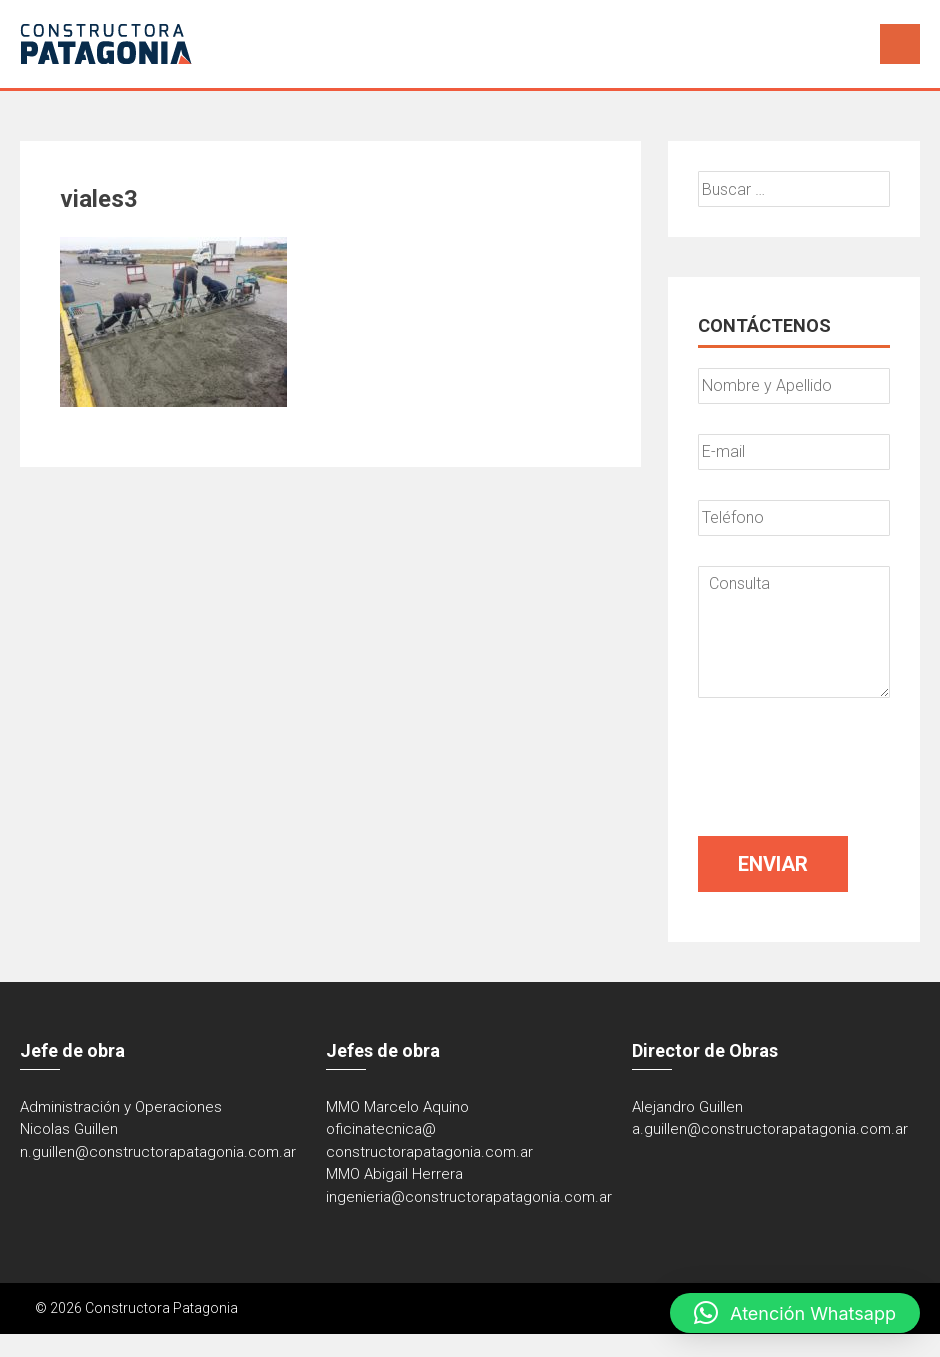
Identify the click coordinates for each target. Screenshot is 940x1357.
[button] (795, 1313)
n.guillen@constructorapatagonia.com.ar (158, 1152)
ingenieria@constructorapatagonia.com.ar (469, 1197)
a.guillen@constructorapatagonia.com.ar (770, 1129)
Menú (900, 44)
